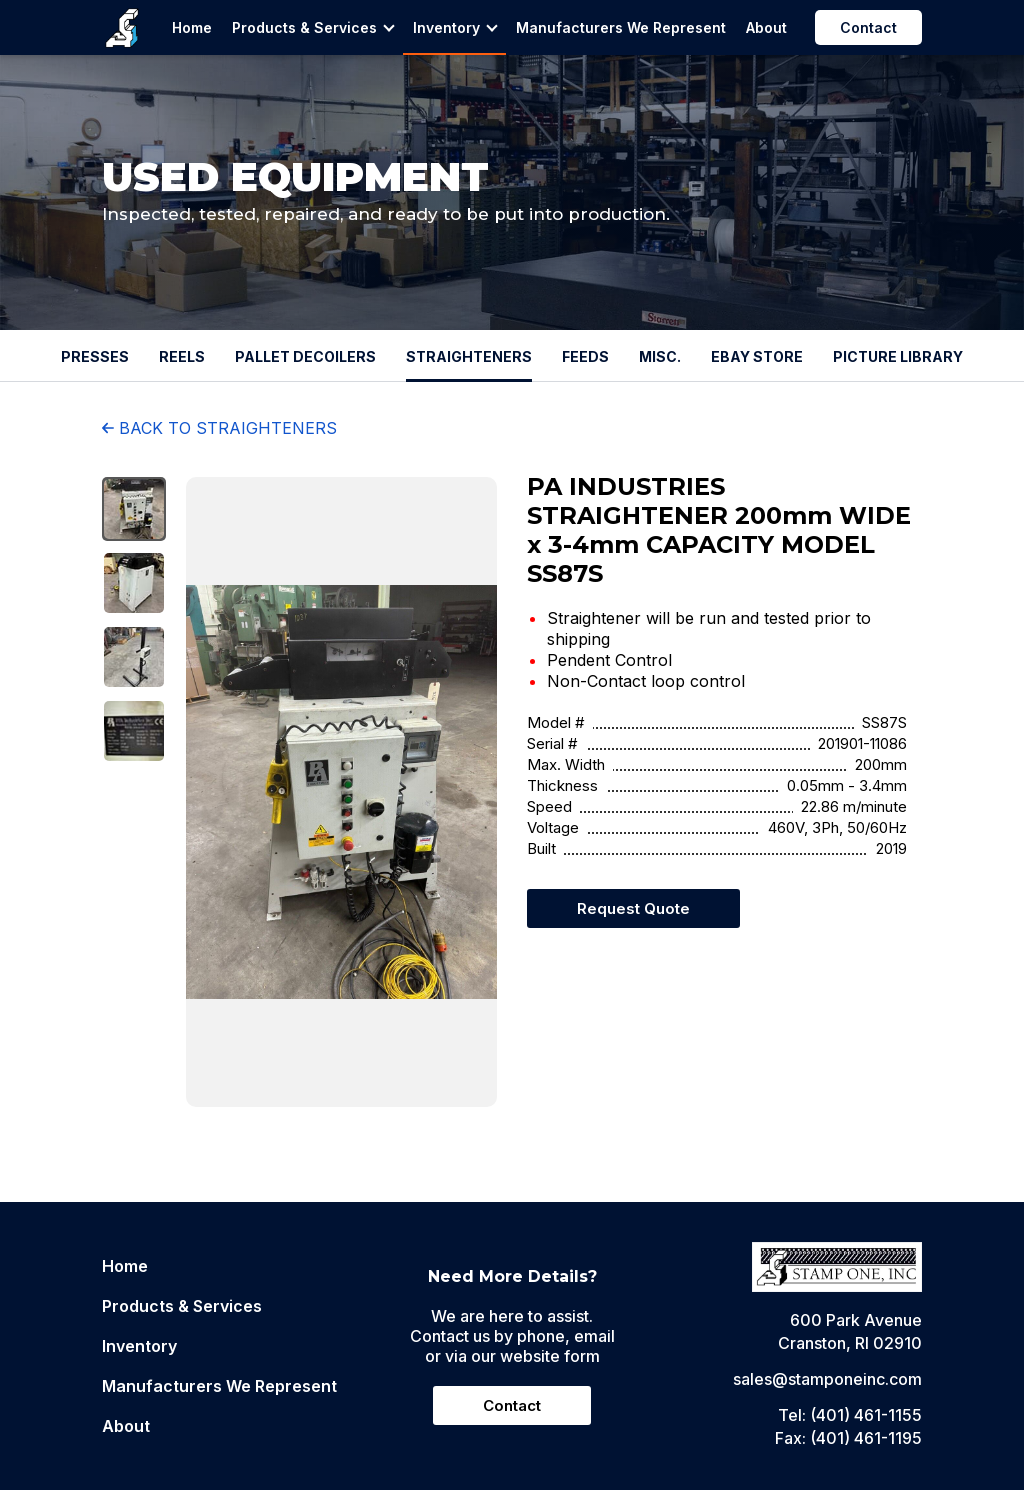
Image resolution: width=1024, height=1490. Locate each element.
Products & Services (313, 27)
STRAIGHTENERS (469, 356)
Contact (868, 27)
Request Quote (633, 908)
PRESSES (95, 356)
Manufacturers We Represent (621, 27)
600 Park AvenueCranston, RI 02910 (850, 1331)
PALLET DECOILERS (305, 356)
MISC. (660, 356)
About (766, 27)
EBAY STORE (757, 356)
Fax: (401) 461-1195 (848, 1438)
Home (192, 27)
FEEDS (585, 356)
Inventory (455, 27)
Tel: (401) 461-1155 (850, 1415)
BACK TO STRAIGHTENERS (219, 428)
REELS (182, 356)
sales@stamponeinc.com (827, 1379)
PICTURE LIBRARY (898, 356)
